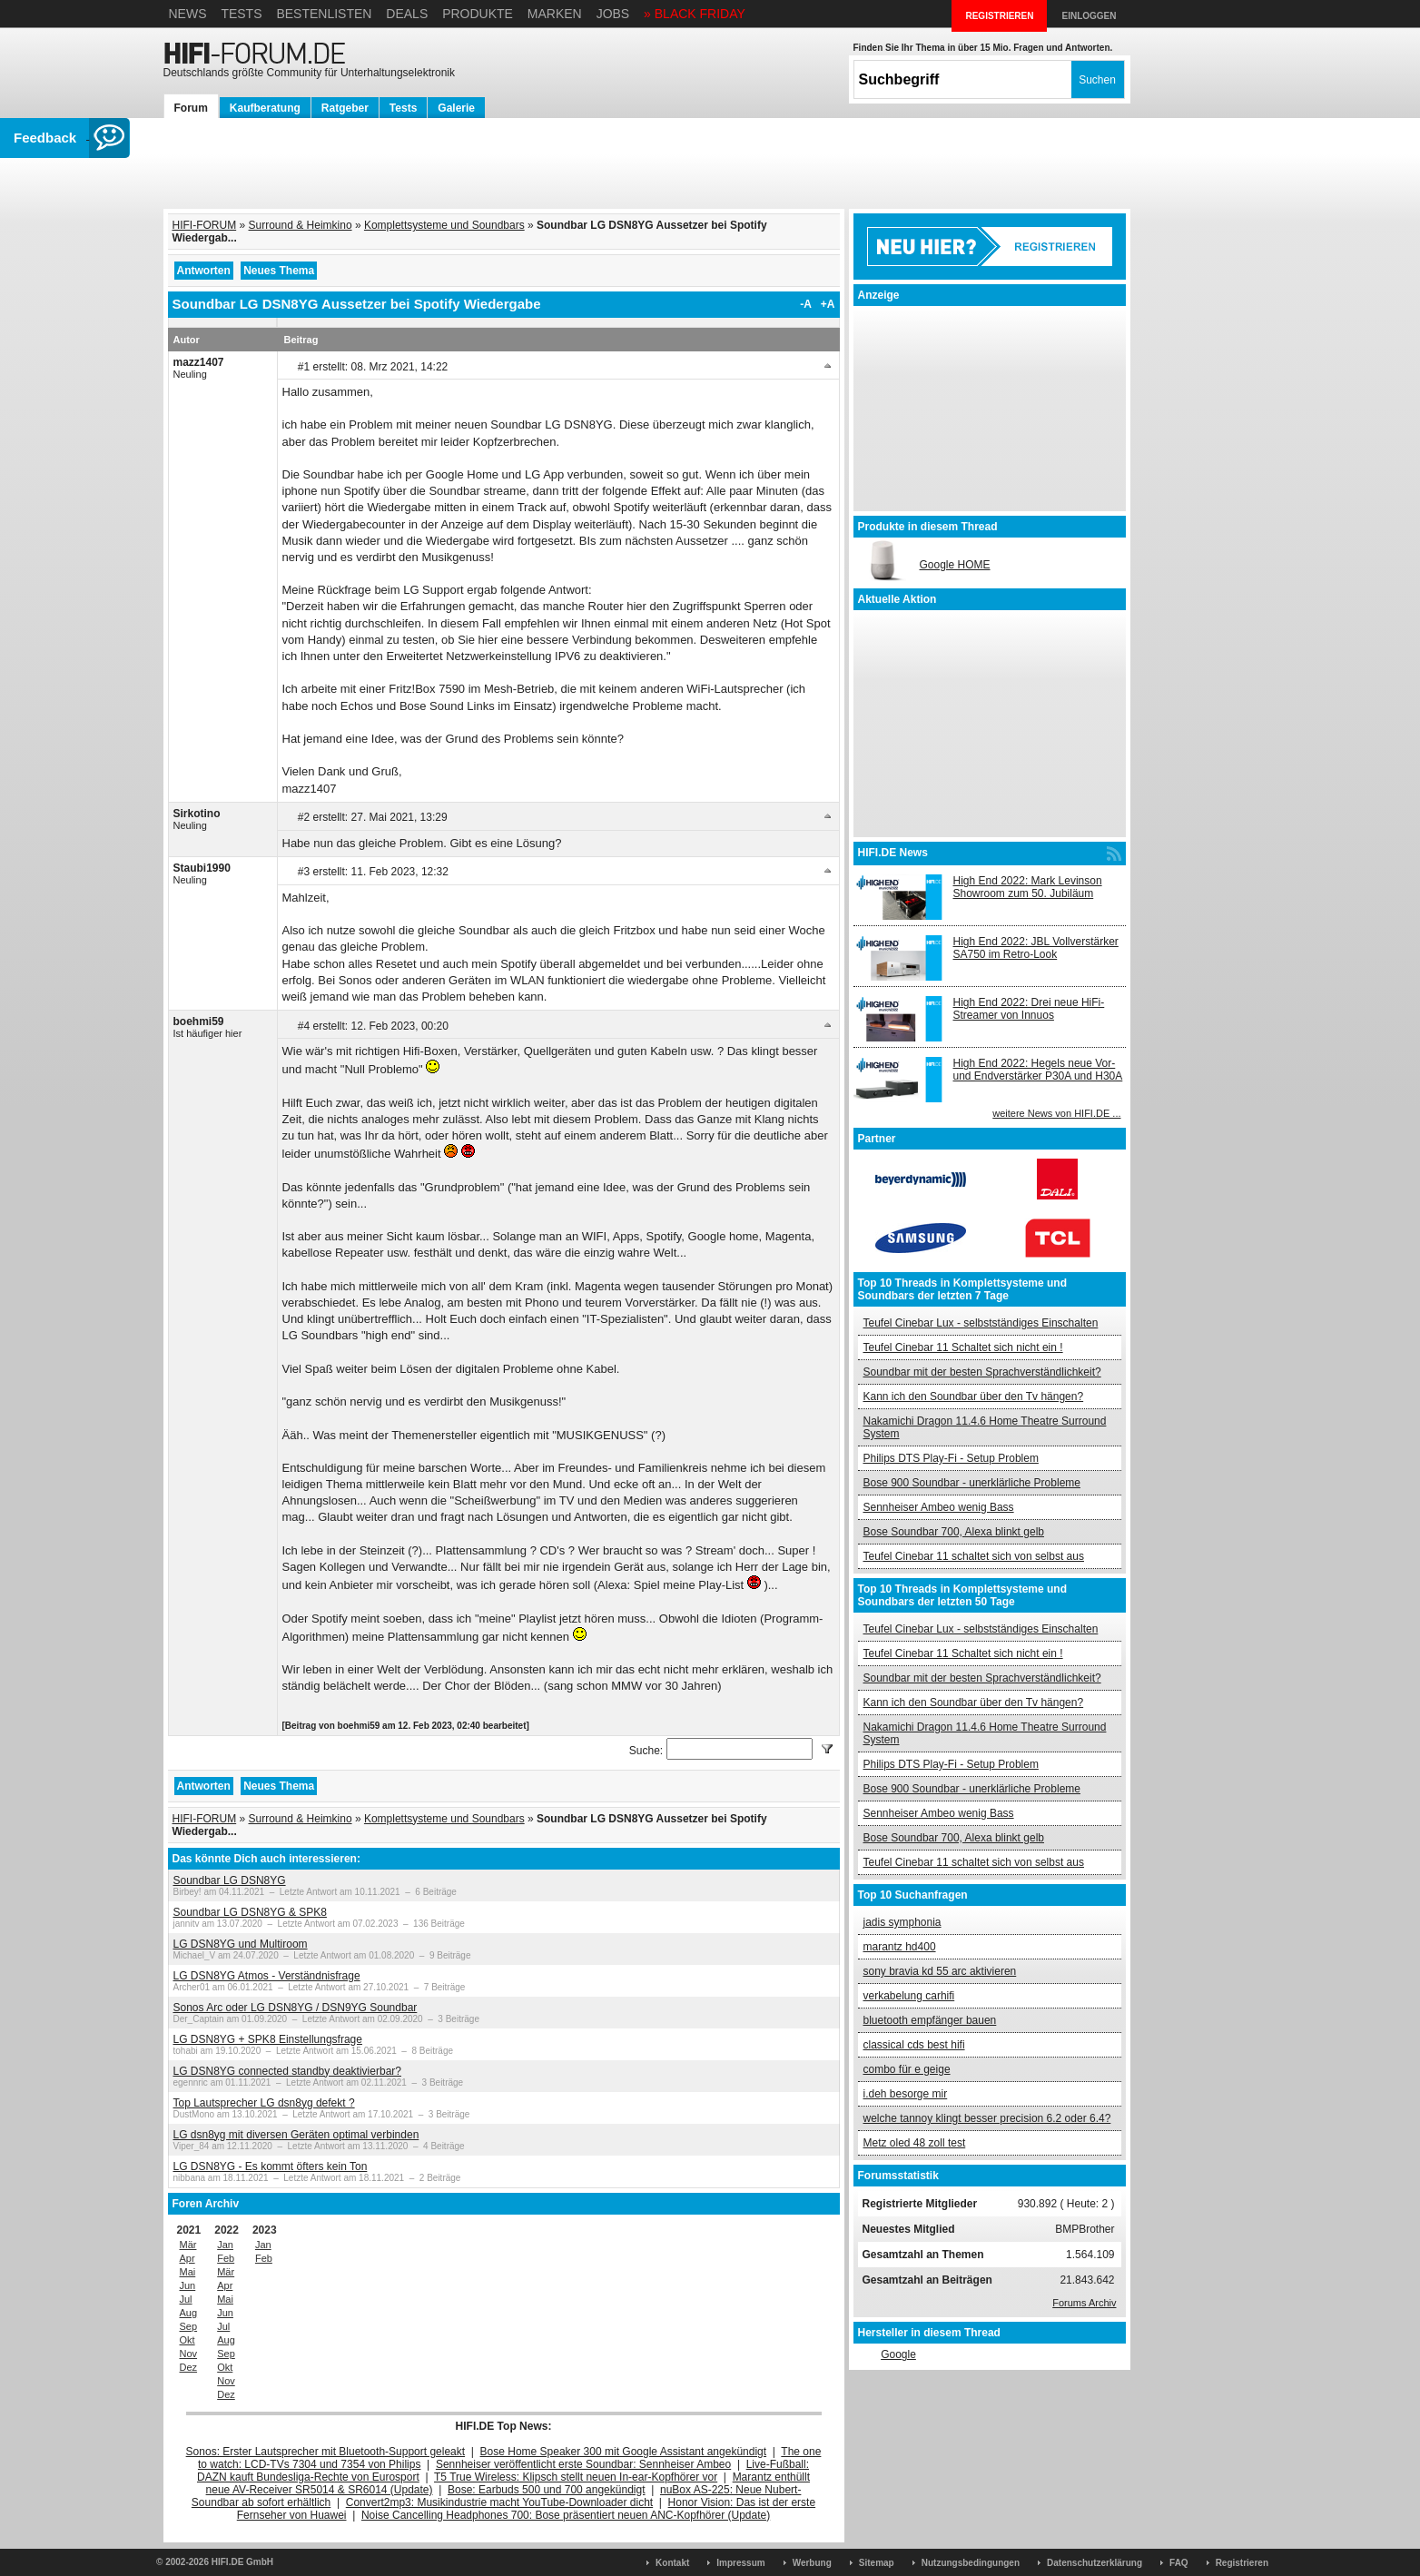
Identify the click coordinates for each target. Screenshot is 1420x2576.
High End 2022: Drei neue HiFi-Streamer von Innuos (1029, 1009)
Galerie (456, 108)
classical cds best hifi (914, 2044)
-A (806, 304)
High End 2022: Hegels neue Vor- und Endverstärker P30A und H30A (1038, 1069)
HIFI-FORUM (205, 225)
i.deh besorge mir (905, 2093)
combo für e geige (907, 2069)
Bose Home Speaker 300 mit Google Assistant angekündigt (623, 2451)
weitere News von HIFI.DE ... (1056, 1113)
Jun (188, 2285)
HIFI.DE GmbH (242, 2562)
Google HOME (955, 564)
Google (898, 2354)
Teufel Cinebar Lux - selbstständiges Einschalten (981, 1323)
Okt (187, 2339)
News (188, 13)
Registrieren (1242, 2563)
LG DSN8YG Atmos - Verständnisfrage (266, 1975)
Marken (555, 13)
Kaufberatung (265, 108)
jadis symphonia (902, 1922)
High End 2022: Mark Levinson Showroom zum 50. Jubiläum (1027, 887)
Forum (191, 108)
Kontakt (672, 2563)
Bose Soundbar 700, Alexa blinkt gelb (953, 1531)
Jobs (613, 13)
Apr (187, 2258)
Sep (189, 2326)
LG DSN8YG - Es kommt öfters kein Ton (270, 2166)
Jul (186, 2299)
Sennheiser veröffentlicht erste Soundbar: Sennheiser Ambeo (583, 2464)
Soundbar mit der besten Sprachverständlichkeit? (982, 1372)
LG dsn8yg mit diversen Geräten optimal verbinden (296, 2134)
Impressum (740, 2563)
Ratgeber (345, 108)
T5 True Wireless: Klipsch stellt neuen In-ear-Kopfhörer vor (575, 2477)
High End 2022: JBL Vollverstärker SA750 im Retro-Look (1036, 948)
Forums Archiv (1084, 2302)
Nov (189, 2353)
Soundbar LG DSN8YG (229, 1880)
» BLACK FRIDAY (694, 13)
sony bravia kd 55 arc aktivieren (940, 1971)
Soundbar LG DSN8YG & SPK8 (250, 1912)
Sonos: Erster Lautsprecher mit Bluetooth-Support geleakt (326, 2451)
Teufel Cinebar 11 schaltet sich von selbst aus (973, 1556)
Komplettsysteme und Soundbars (444, 225)
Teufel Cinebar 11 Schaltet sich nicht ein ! (963, 1347)
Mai (188, 2271)
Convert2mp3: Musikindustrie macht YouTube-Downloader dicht (499, 2502)
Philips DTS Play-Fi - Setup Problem (951, 1458)
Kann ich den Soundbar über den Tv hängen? (973, 1396)
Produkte (477, 13)
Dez (189, 2367)
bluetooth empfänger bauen (930, 2020)
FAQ (1178, 2563)
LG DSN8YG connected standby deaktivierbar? (287, 2071)
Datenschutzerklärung (1094, 2563)
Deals (407, 13)
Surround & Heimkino (300, 225)
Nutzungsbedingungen (971, 2563)
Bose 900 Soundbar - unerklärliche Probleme (971, 1482)
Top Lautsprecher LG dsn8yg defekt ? (264, 2103)
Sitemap (876, 2563)
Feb (225, 2258)
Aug (189, 2312)
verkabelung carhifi (909, 1995)
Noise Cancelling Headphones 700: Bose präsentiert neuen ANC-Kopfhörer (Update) (565, 2515)
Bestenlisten (323, 13)
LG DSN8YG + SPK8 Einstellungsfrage (267, 2039)
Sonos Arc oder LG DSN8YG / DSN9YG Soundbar (295, 2007)
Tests (241, 13)
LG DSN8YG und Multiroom (240, 1944)
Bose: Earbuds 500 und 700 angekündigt (547, 2489)
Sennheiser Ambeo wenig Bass (938, 1507)
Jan (225, 2244)
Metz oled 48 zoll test (914, 2143)
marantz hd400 (899, 1946)
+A (828, 304)
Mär (188, 2244)
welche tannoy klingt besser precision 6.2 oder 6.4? (987, 2118)
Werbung (812, 2563)
